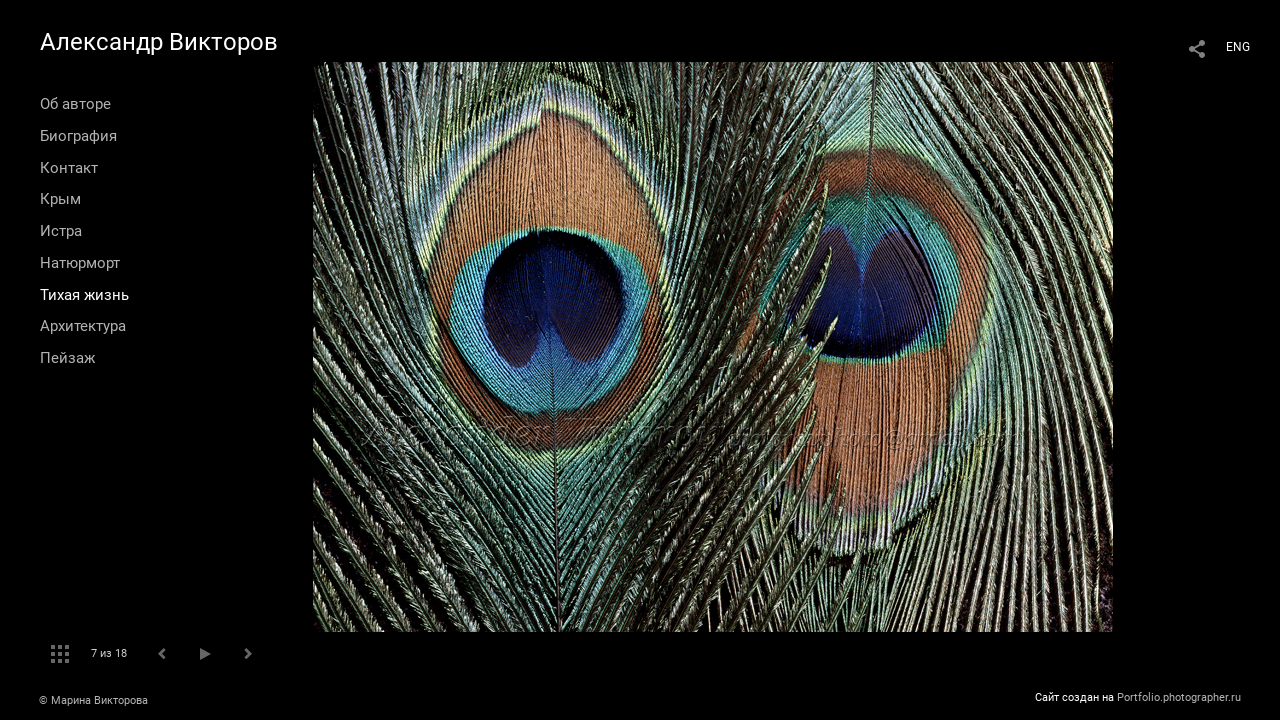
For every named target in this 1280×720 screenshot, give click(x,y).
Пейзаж (67, 358)
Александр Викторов (159, 42)
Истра (61, 231)
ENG (1238, 47)
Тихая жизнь (84, 295)
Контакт (69, 168)
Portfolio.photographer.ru (1179, 697)
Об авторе (75, 104)
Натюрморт (80, 263)
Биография (78, 136)
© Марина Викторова (93, 700)
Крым (60, 199)
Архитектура (83, 326)
